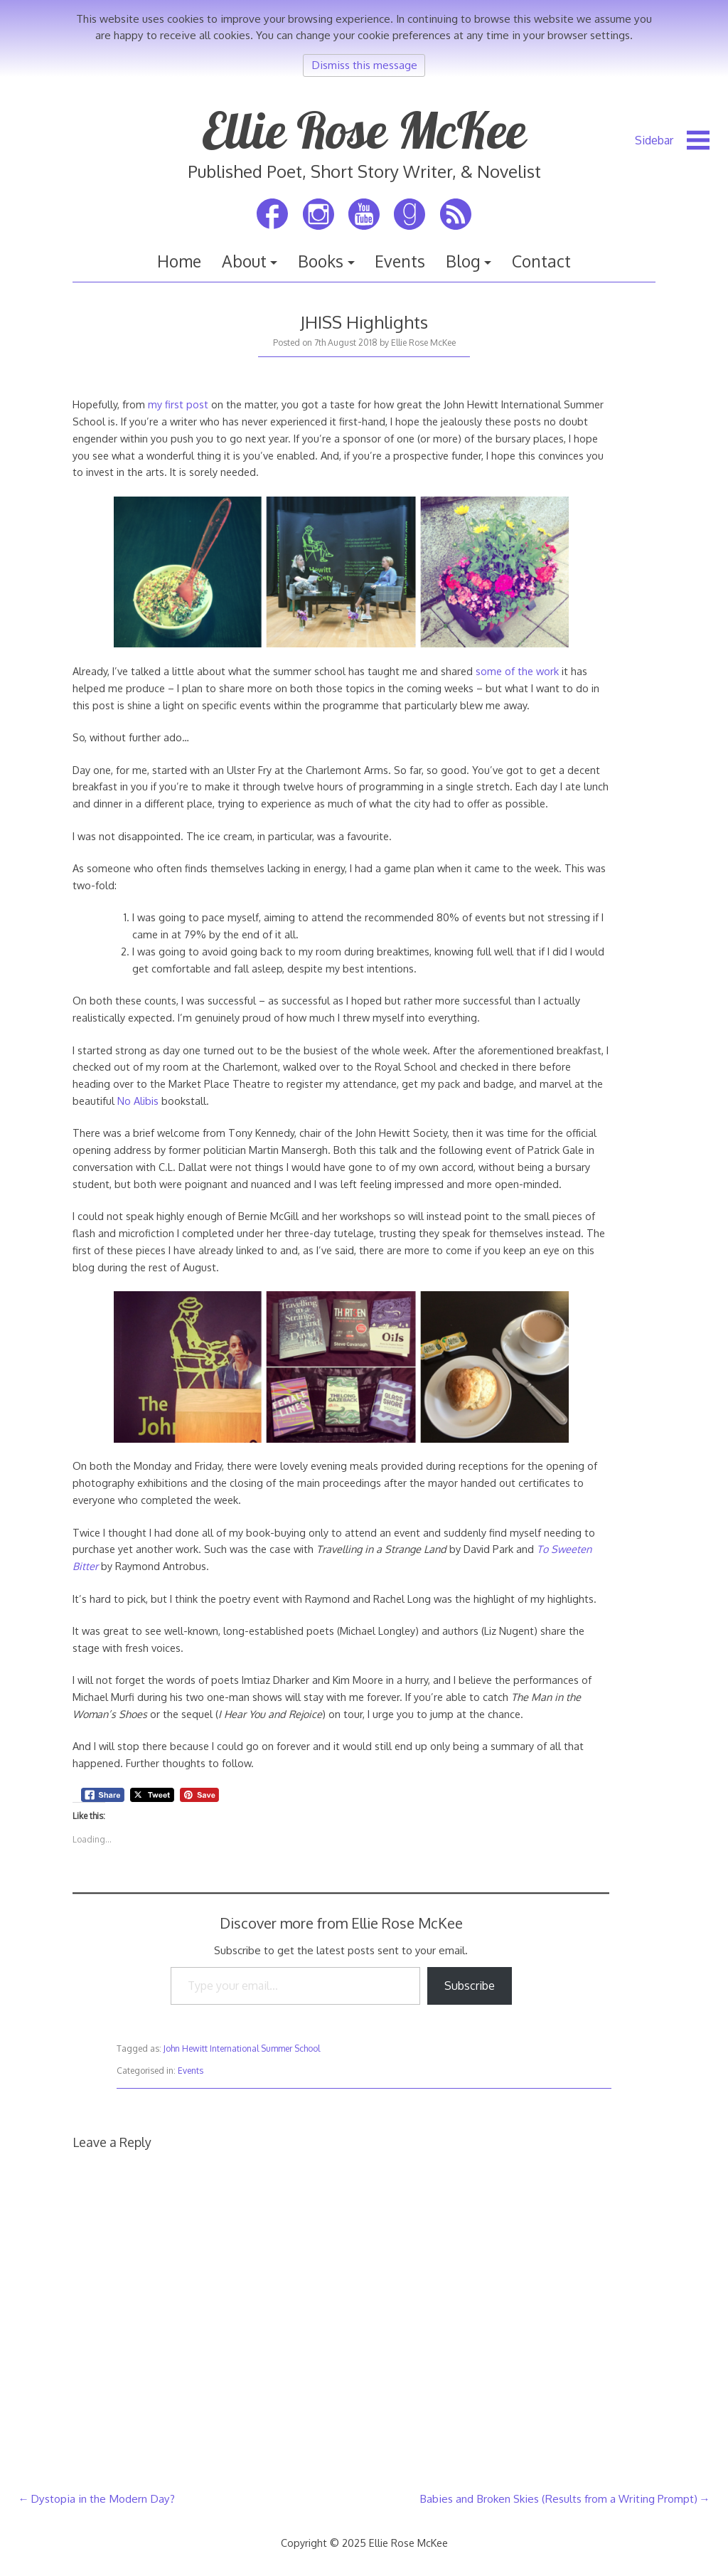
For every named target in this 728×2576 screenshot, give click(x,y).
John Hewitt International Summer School (242, 2048)
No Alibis (138, 1100)
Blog (463, 261)
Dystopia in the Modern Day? (103, 2498)
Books (320, 261)
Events (400, 261)
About (244, 261)
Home (179, 261)
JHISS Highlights (364, 322)
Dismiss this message (364, 65)
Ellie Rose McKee (364, 130)
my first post (178, 404)
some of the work (517, 670)
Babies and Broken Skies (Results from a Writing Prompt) (558, 2498)
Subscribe (469, 1985)
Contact (541, 261)
